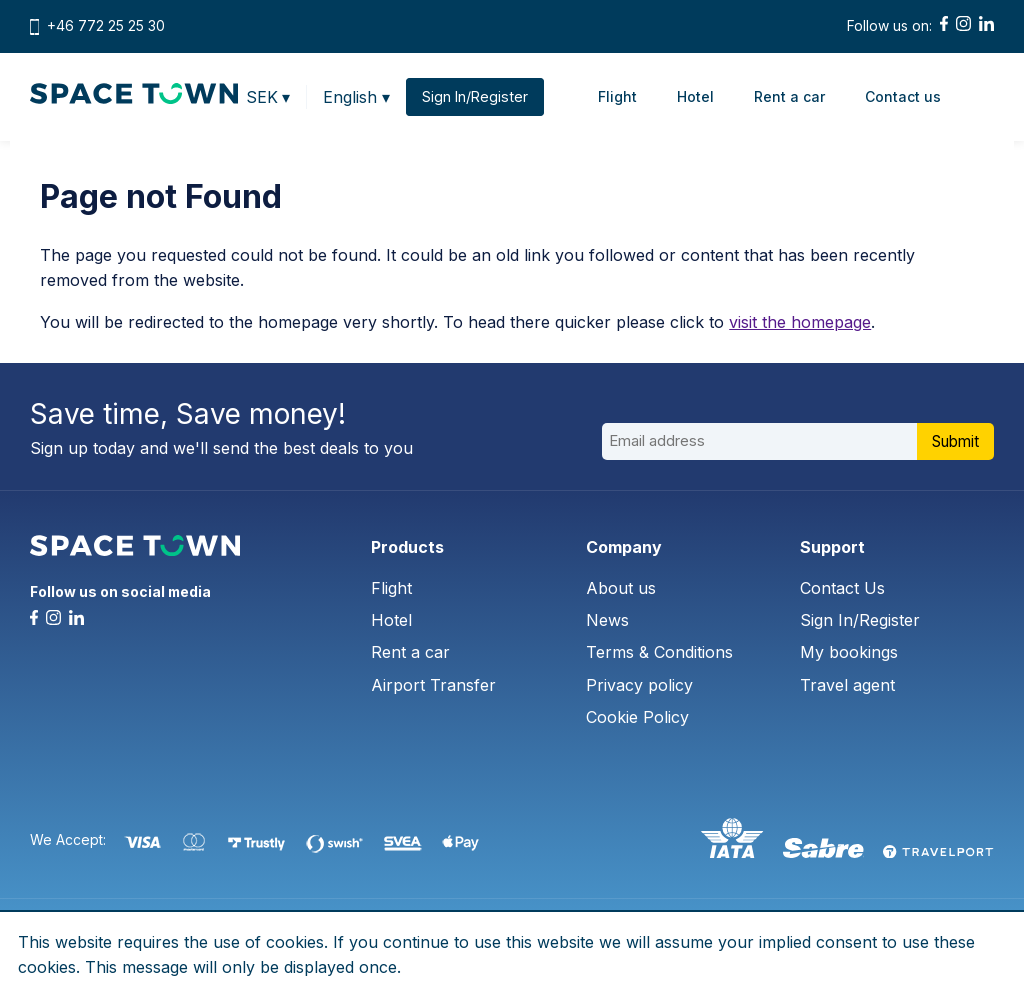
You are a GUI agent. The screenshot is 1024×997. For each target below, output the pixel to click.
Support (832, 547)
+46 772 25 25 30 (106, 26)
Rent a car (791, 96)
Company (624, 547)
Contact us (905, 96)
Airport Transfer (433, 685)
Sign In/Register (860, 620)
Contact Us (842, 588)
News (607, 620)
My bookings (849, 652)
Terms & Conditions (659, 652)
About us (621, 588)
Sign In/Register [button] (477, 97)
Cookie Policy (637, 717)
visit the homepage (800, 322)
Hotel (697, 96)
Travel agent (847, 685)
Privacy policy (639, 685)
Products (407, 547)
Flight (619, 96)
